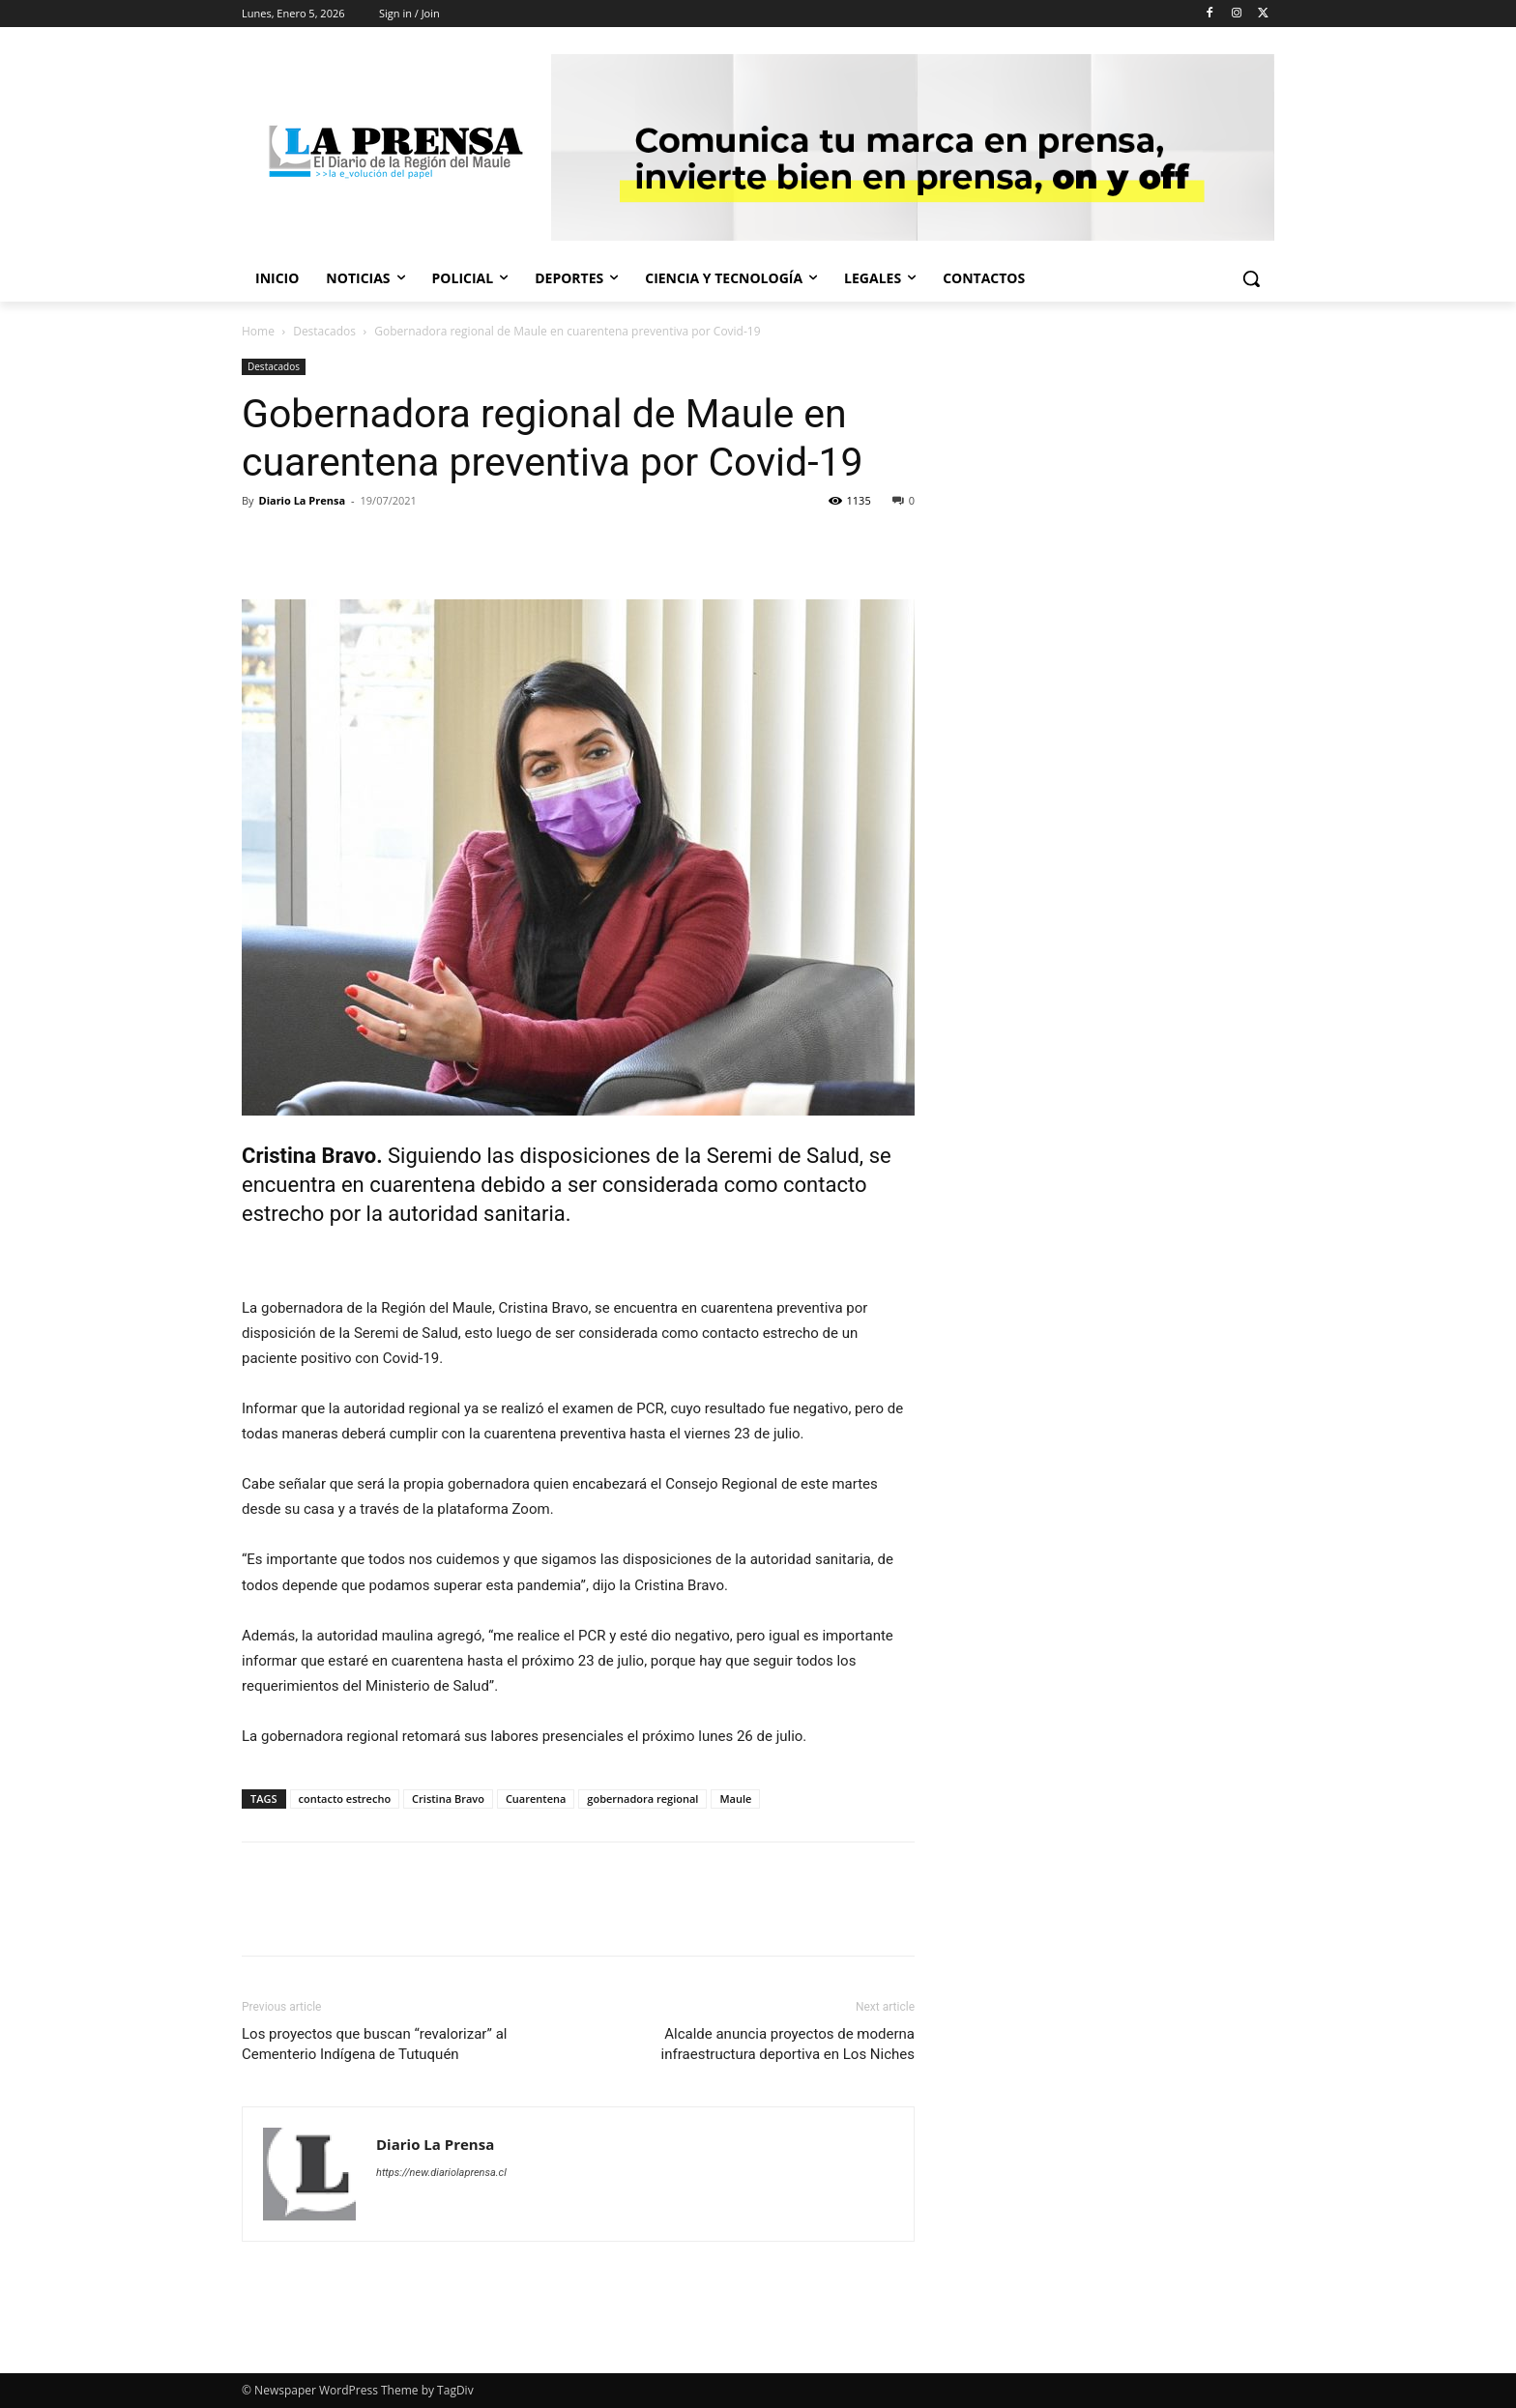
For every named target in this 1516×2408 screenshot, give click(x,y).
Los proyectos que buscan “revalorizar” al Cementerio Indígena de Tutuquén (374, 2044)
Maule (735, 1798)
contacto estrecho (345, 1798)
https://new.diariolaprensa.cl (441, 2172)
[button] (1251, 278)
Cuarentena (536, 1798)
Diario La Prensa (301, 500)
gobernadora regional (642, 1798)
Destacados (324, 331)
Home (258, 331)
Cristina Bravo (448, 1798)
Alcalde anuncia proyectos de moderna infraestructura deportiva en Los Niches (788, 2044)
